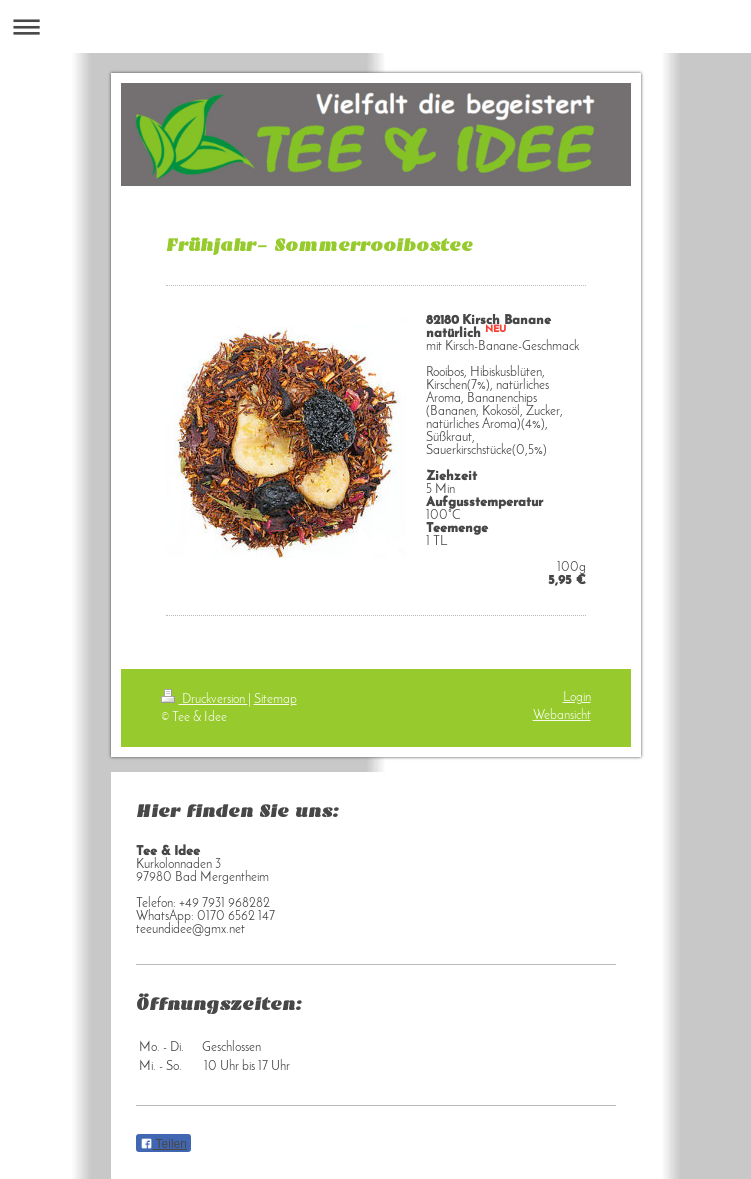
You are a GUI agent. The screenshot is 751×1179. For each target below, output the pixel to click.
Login (577, 697)
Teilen (163, 1144)
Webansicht (562, 715)
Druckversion (204, 699)
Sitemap (275, 699)
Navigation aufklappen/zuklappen (375, 26)
